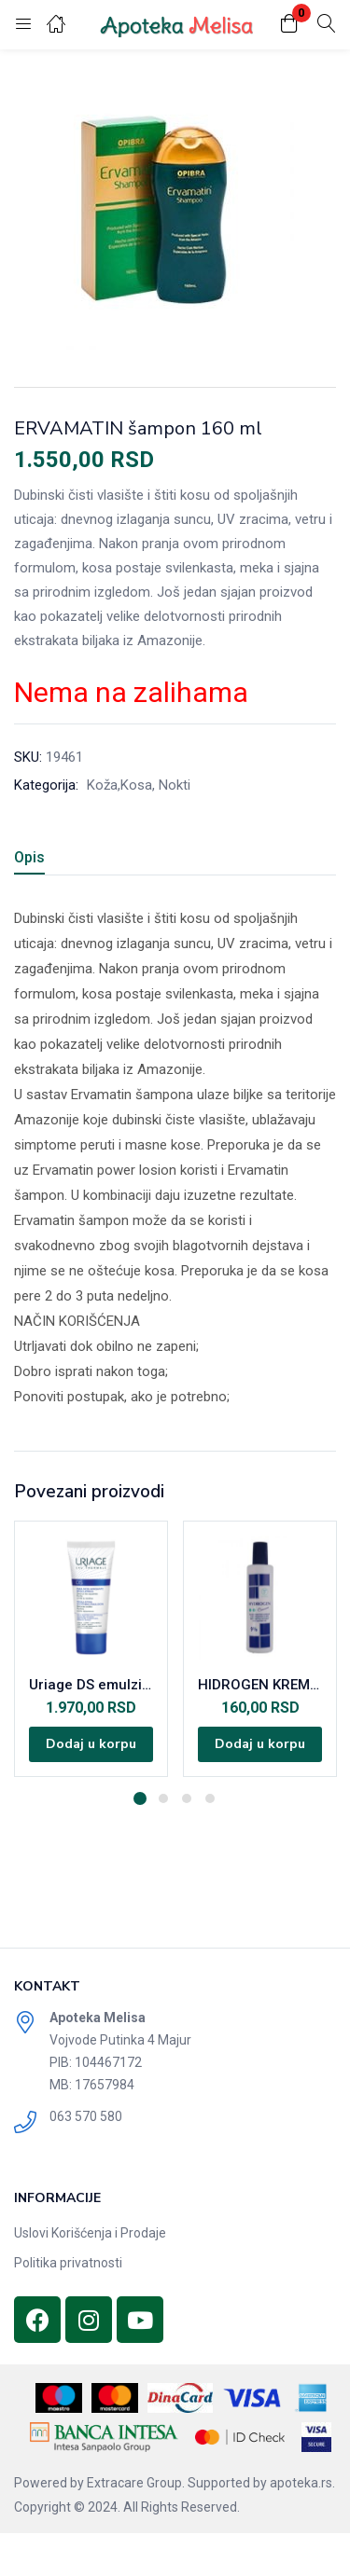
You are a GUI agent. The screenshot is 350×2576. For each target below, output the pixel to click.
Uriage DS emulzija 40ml (91, 1684)
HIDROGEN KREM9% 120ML (260, 1684)
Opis (29, 857)
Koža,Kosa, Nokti (138, 785)
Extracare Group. (136, 2482)
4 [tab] (210, 1798)
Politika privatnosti (68, 2262)
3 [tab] (186, 1798)
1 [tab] (140, 1798)
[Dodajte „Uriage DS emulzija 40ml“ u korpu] (91, 1744)
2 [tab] (163, 1798)
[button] (289, 24)
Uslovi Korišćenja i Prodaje (90, 2232)
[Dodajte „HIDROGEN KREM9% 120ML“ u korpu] (260, 1744)
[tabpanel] (91, 1648)
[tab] (36, 860)
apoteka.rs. (302, 2482)
